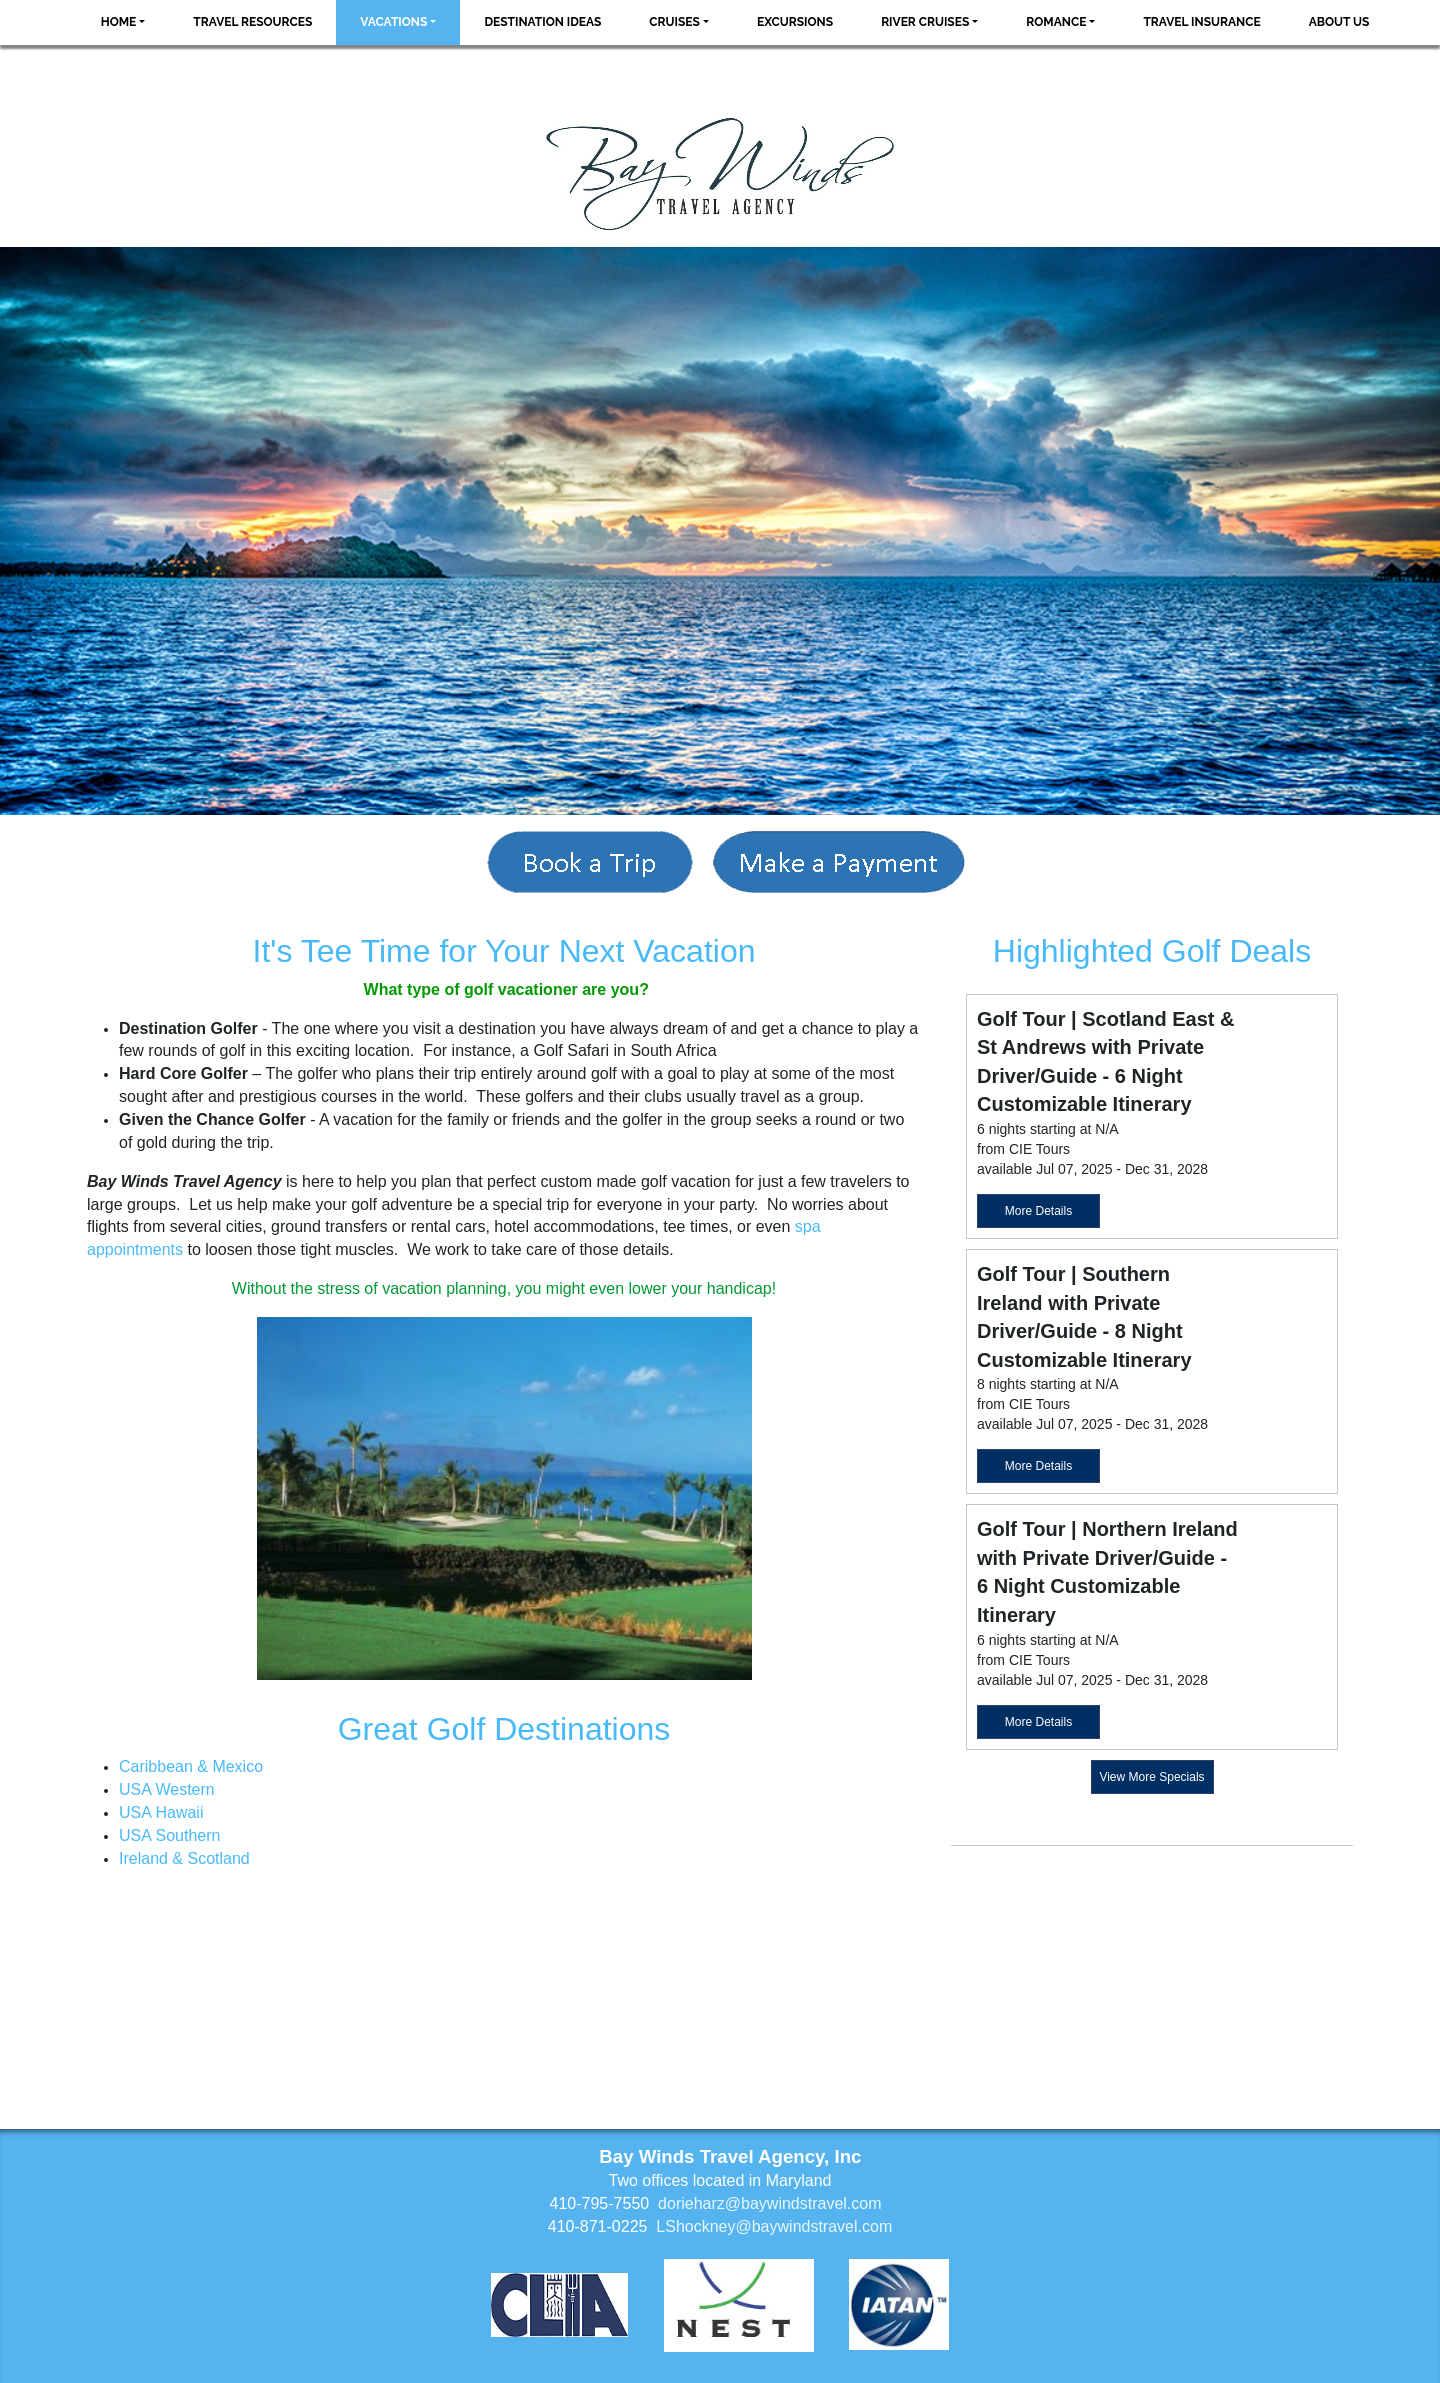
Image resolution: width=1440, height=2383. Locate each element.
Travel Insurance (1201, 22)
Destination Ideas (542, 22)
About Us (1339, 22)
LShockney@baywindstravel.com (774, 2226)
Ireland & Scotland (184, 1858)
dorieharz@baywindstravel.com (769, 2203)
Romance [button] (1056, 22)
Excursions (795, 22)
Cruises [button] (674, 22)
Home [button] (119, 22)
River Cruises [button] (925, 22)
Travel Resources (252, 22)
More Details (1038, 1211)
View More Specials (1151, 1777)
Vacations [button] (393, 22)
